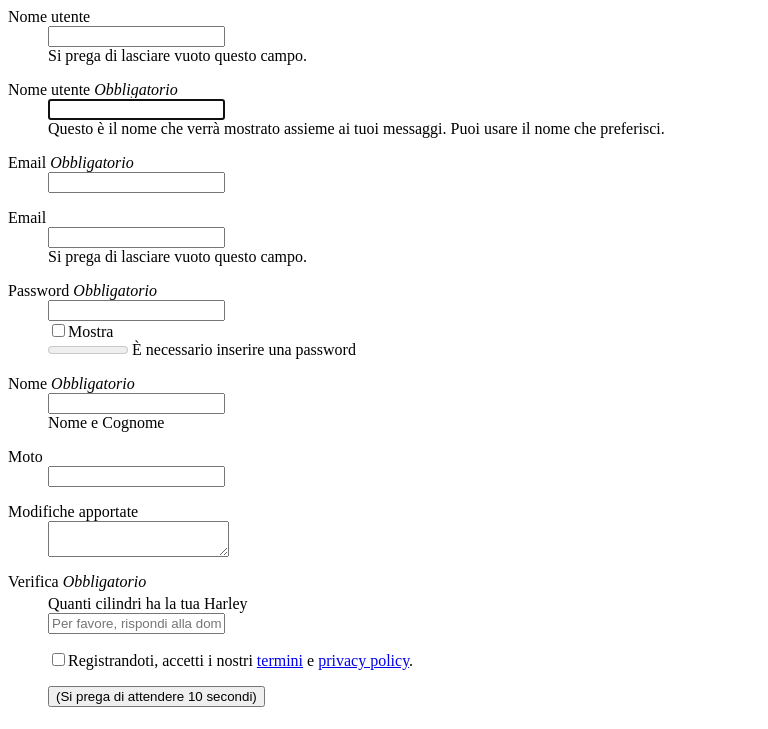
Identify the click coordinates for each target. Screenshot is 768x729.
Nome (27, 383)
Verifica (33, 587)
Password (38, 290)
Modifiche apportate (73, 511)
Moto (25, 456)
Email (27, 162)
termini (280, 666)
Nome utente (49, 16)
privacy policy (363, 666)
